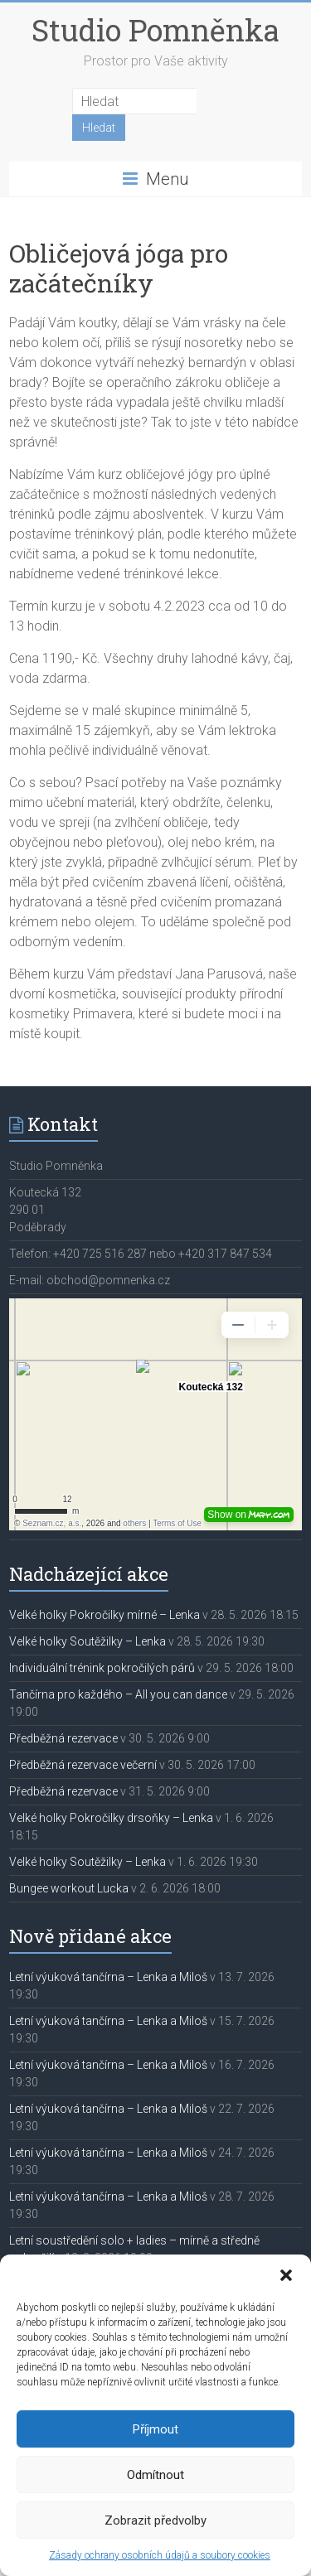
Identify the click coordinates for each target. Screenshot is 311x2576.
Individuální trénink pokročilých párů (102, 1668)
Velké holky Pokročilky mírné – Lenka (104, 1614)
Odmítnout (155, 2474)
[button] (286, 2275)
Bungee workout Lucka (69, 1888)
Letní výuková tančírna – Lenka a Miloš (108, 1977)
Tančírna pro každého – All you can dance (118, 1694)
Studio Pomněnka (155, 30)
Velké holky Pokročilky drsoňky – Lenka (111, 1817)
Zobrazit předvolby (155, 2520)
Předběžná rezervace (63, 1738)
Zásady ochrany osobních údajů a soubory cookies (159, 2555)
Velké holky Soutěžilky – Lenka (87, 1641)
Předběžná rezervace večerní (83, 1764)
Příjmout (155, 2429)
